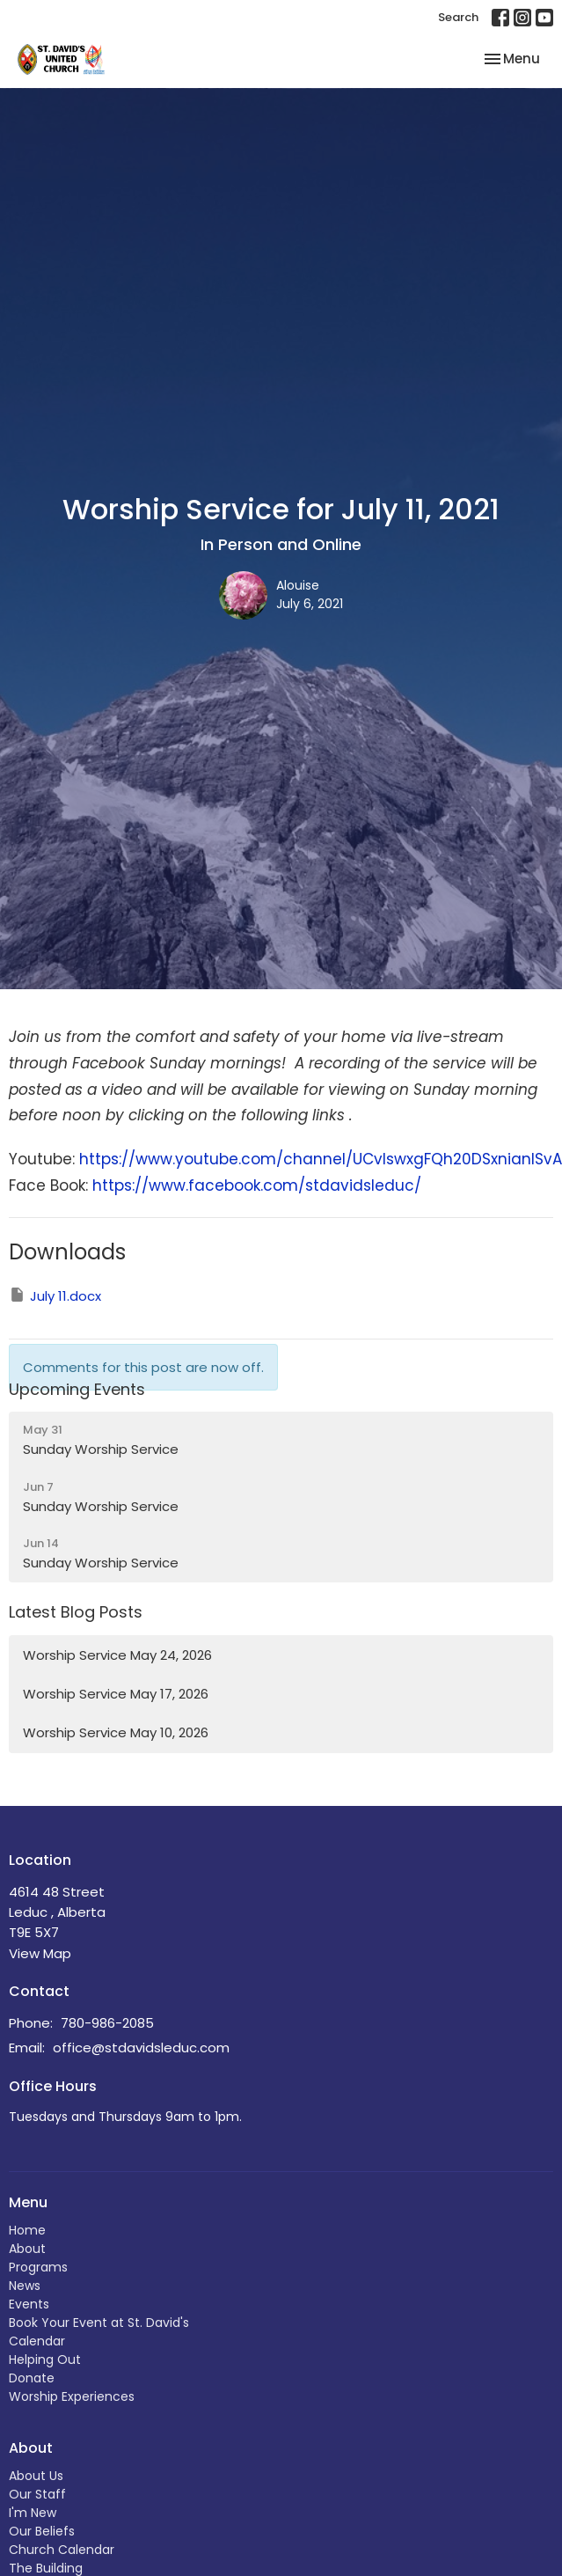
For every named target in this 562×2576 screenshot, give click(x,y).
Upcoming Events (77, 1389)
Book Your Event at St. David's (99, 2322)
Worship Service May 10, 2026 (115, 1732)
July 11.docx (55, 1295)
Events (29, 2304)
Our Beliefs (42, 2531)
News (24, 2285)
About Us (36, 2475)
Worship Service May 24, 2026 (117, 1655)
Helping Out (45, 2359)
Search (458, 17)
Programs (38, 2267)
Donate (32, 2378)
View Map (40, 1953)
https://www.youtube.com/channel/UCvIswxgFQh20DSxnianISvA (320, 1159)
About (27, 2248)
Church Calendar (61, 2549)
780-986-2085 (107, 2023)
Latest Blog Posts (75, 1612)
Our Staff (37, 2494)
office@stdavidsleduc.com (141, 2047)
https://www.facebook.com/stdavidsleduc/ (256, 1185)
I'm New (32, 2512)
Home (27, 2230)
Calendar (37, 2341)
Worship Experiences (72, 2396)
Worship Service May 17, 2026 (115, 1693)
